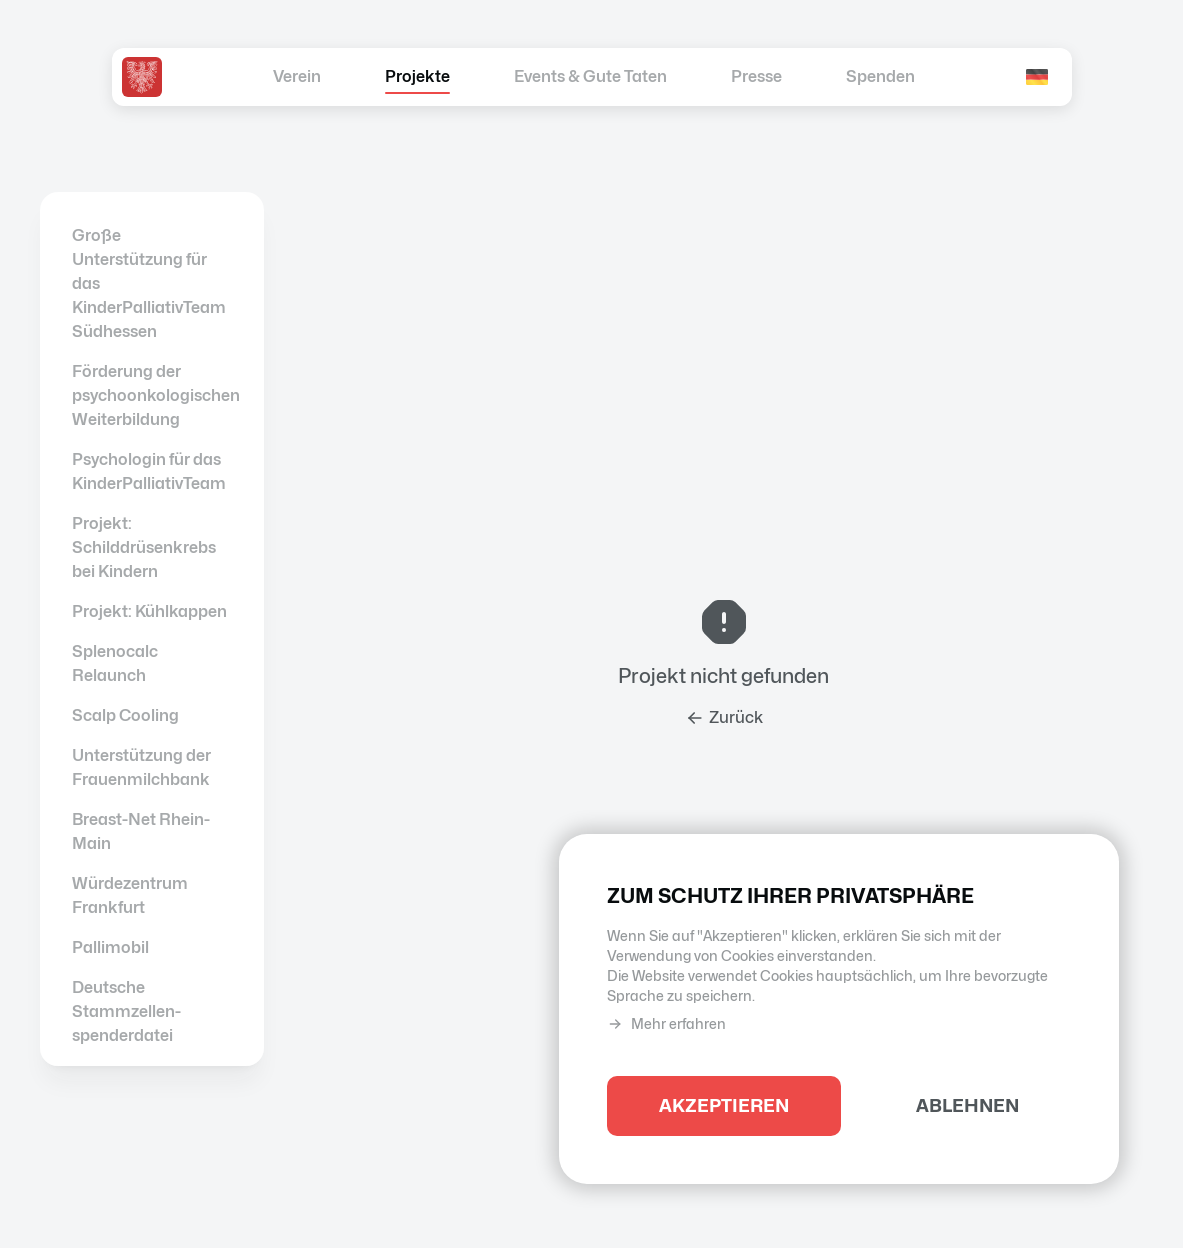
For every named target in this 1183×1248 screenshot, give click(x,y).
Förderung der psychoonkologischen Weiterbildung (152, 395)
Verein (297, 76)
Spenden (880, 76)
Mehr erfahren (666, 1025)
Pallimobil (110, 947)
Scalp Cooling (125, 715)
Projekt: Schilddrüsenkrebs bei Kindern (144, 547)
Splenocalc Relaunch (115, 663)
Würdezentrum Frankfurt (130, 895)
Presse (756, 76)
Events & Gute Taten (590, 76)
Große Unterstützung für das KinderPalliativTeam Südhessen (149, 283)
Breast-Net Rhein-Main (141, 831)
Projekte (417, 76)
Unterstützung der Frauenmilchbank (141, 767)
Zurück (724, 718)
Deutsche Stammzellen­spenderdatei (126, 1011)
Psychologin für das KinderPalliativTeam (149, 471)
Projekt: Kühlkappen (149, 611)
